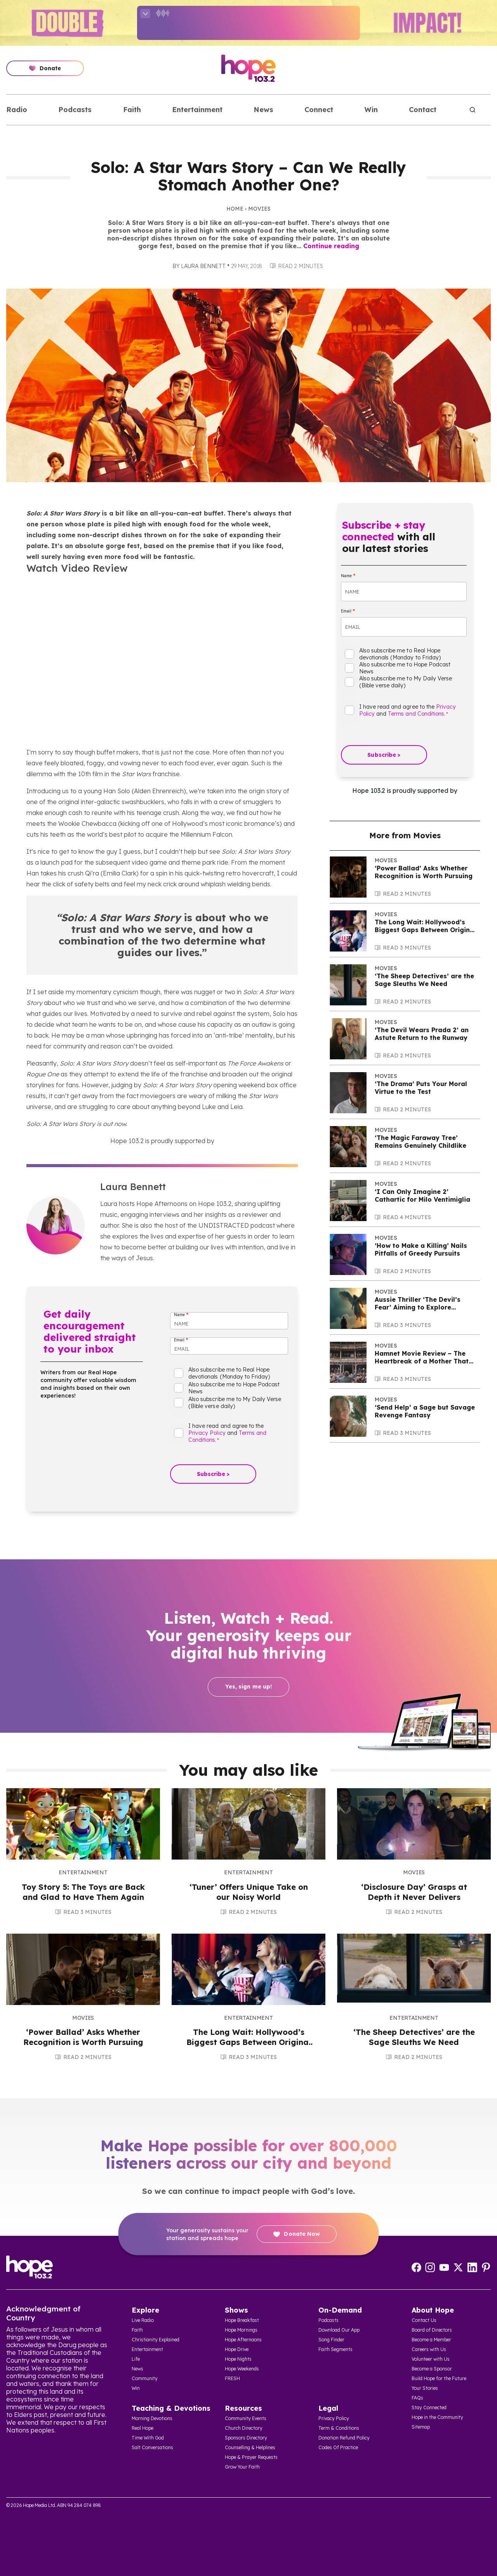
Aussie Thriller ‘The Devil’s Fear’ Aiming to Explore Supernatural (418, 1307)
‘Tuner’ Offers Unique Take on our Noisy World (248, 1892)
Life (136, 2359)
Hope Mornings (241, 2330)
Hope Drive (236, 2349)
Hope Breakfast (242, 2320)
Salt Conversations (152, 2447)
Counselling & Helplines (250, 2447)
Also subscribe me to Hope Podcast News (234, 1388)
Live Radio (143, 2320)
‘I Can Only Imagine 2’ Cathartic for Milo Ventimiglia (422, 1195)
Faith (132, 109)
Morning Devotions (152, 2418)
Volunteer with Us (431, 2359)
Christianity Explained (155, 2339)
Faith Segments (335, 2349)
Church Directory (243, 2428)
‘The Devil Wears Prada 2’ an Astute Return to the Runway (422, 1033)
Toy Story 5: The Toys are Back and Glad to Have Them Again (83, 1892)
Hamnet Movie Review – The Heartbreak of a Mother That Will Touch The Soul (422, 1361)
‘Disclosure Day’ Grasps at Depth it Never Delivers (414, 1892)
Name (181, 1314)
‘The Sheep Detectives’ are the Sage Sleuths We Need (424, 980)
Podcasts (75, 109)
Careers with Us (429, 2349)
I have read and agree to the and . (227, 1432)
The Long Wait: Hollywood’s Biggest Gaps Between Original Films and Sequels (425, 929)
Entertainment (197, 109)
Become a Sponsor (432, 2369)
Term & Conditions (338, 2428)
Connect (318, 109)
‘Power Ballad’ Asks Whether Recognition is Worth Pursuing (424, 872)
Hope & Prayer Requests (251, 2457)
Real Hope (142, 2428)
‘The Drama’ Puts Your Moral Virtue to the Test (421, 1087)
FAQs (417, 2398)
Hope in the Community (437, 2417)
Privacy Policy (207, 1432)
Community (145, 2378)
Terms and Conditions (416, 713)
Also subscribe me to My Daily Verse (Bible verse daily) (234, 1403)
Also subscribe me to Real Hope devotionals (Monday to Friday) (229, 1373)
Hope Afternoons (243, 2339)
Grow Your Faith (242, 2467)
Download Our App (339, 2330)
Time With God (148, 2438)
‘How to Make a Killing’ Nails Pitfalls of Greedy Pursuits (421, 1249)
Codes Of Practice (338, 2447)
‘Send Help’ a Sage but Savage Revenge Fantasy (425, 1411)
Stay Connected (429, 2407)
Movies (259, 208)
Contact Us (424, 2320)
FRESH (232, 2378)
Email (181, 1339)
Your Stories (425, 2388)
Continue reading (331, 246)
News (263, 109)
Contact (422, 109)
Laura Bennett (203, 266)
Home (234, 208)
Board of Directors (432, 2330)
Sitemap (421, 2427)
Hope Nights (238, 2359)
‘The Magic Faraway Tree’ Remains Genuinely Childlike (420, 1141)
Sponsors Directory (246, 2438)
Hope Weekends (242, 2369)
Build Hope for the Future (439, 2378)
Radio (16, 109)
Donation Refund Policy (344, 2438)
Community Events (245, 2418)
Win (371, 109)
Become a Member (431, 2339)
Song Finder (331, 2339)
